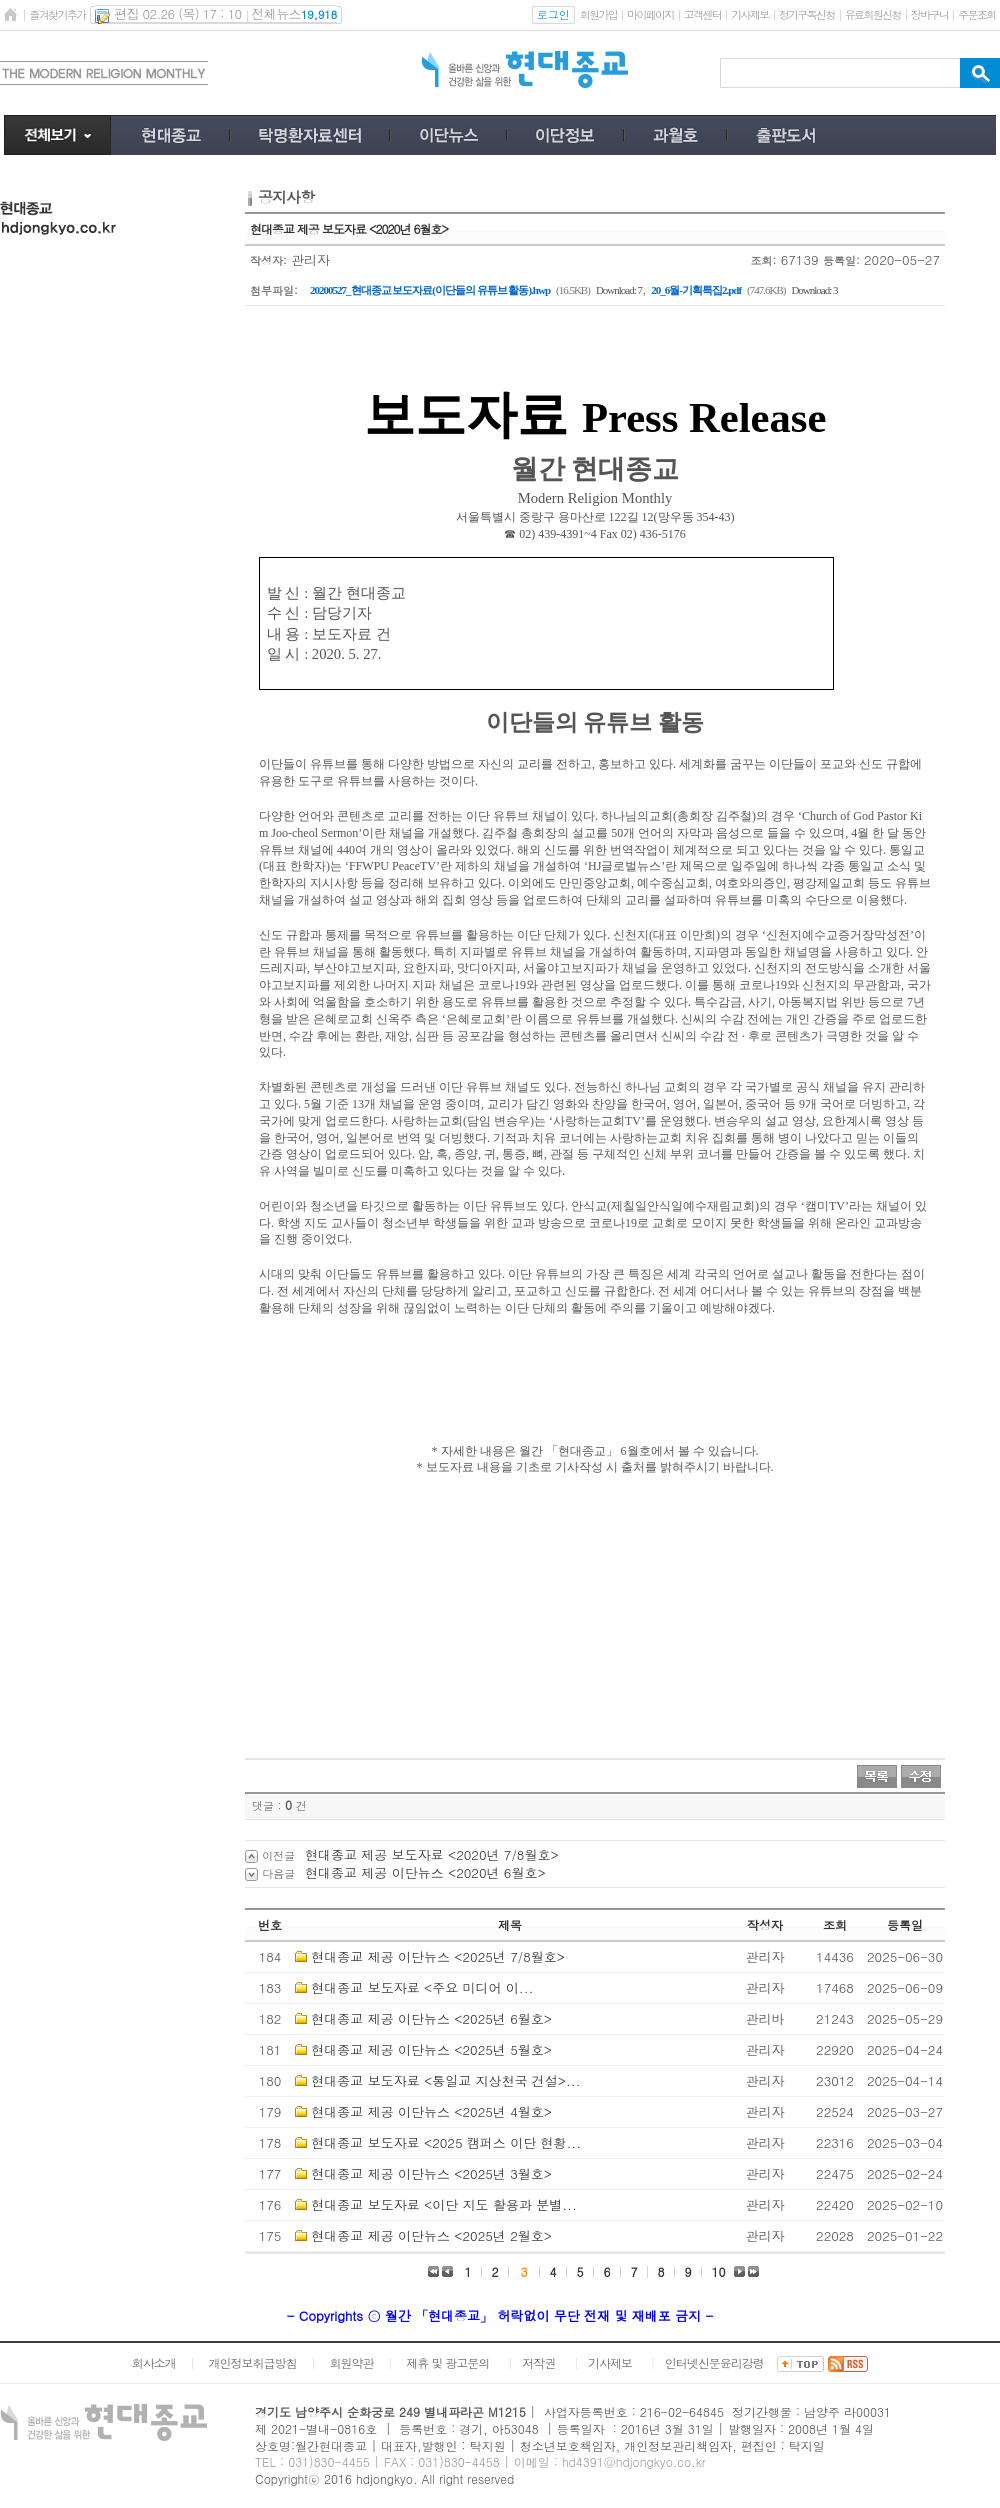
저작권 (538, 2362)
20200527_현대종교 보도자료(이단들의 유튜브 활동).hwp (430, 290)
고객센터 (702, 14)
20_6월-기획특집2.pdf (696, 290)
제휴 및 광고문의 (447, 2362)
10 (719, 2271)
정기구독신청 (807, 14)
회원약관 (351, 2362)
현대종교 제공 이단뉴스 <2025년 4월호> (431, 2111)
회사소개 (154, 2362)
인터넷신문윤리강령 (714, 2362)
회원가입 (598, 14)
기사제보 (749, 14)
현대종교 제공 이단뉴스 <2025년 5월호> (431, 2049)
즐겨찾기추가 (57, 14)
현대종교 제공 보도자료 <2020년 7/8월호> (432, 1854)
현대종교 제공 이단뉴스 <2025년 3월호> (431, 2173)
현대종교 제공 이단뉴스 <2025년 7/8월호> (438, 1956)
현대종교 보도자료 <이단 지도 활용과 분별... (443, 2204)
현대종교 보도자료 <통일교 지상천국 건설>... (445, 2080)
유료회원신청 (873, 14)
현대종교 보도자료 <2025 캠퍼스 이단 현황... (446, 2142)
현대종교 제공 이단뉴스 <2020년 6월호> (425, 1872)
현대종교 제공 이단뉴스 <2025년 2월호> (431, 2235)
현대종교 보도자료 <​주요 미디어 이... (422, 1987)
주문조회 (976, 14)
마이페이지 (650, 14)
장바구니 (929, 14)
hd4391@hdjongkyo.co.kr (634, 2461)
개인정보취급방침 (253, 2362)
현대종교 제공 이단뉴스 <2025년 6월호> (431, 2018)
